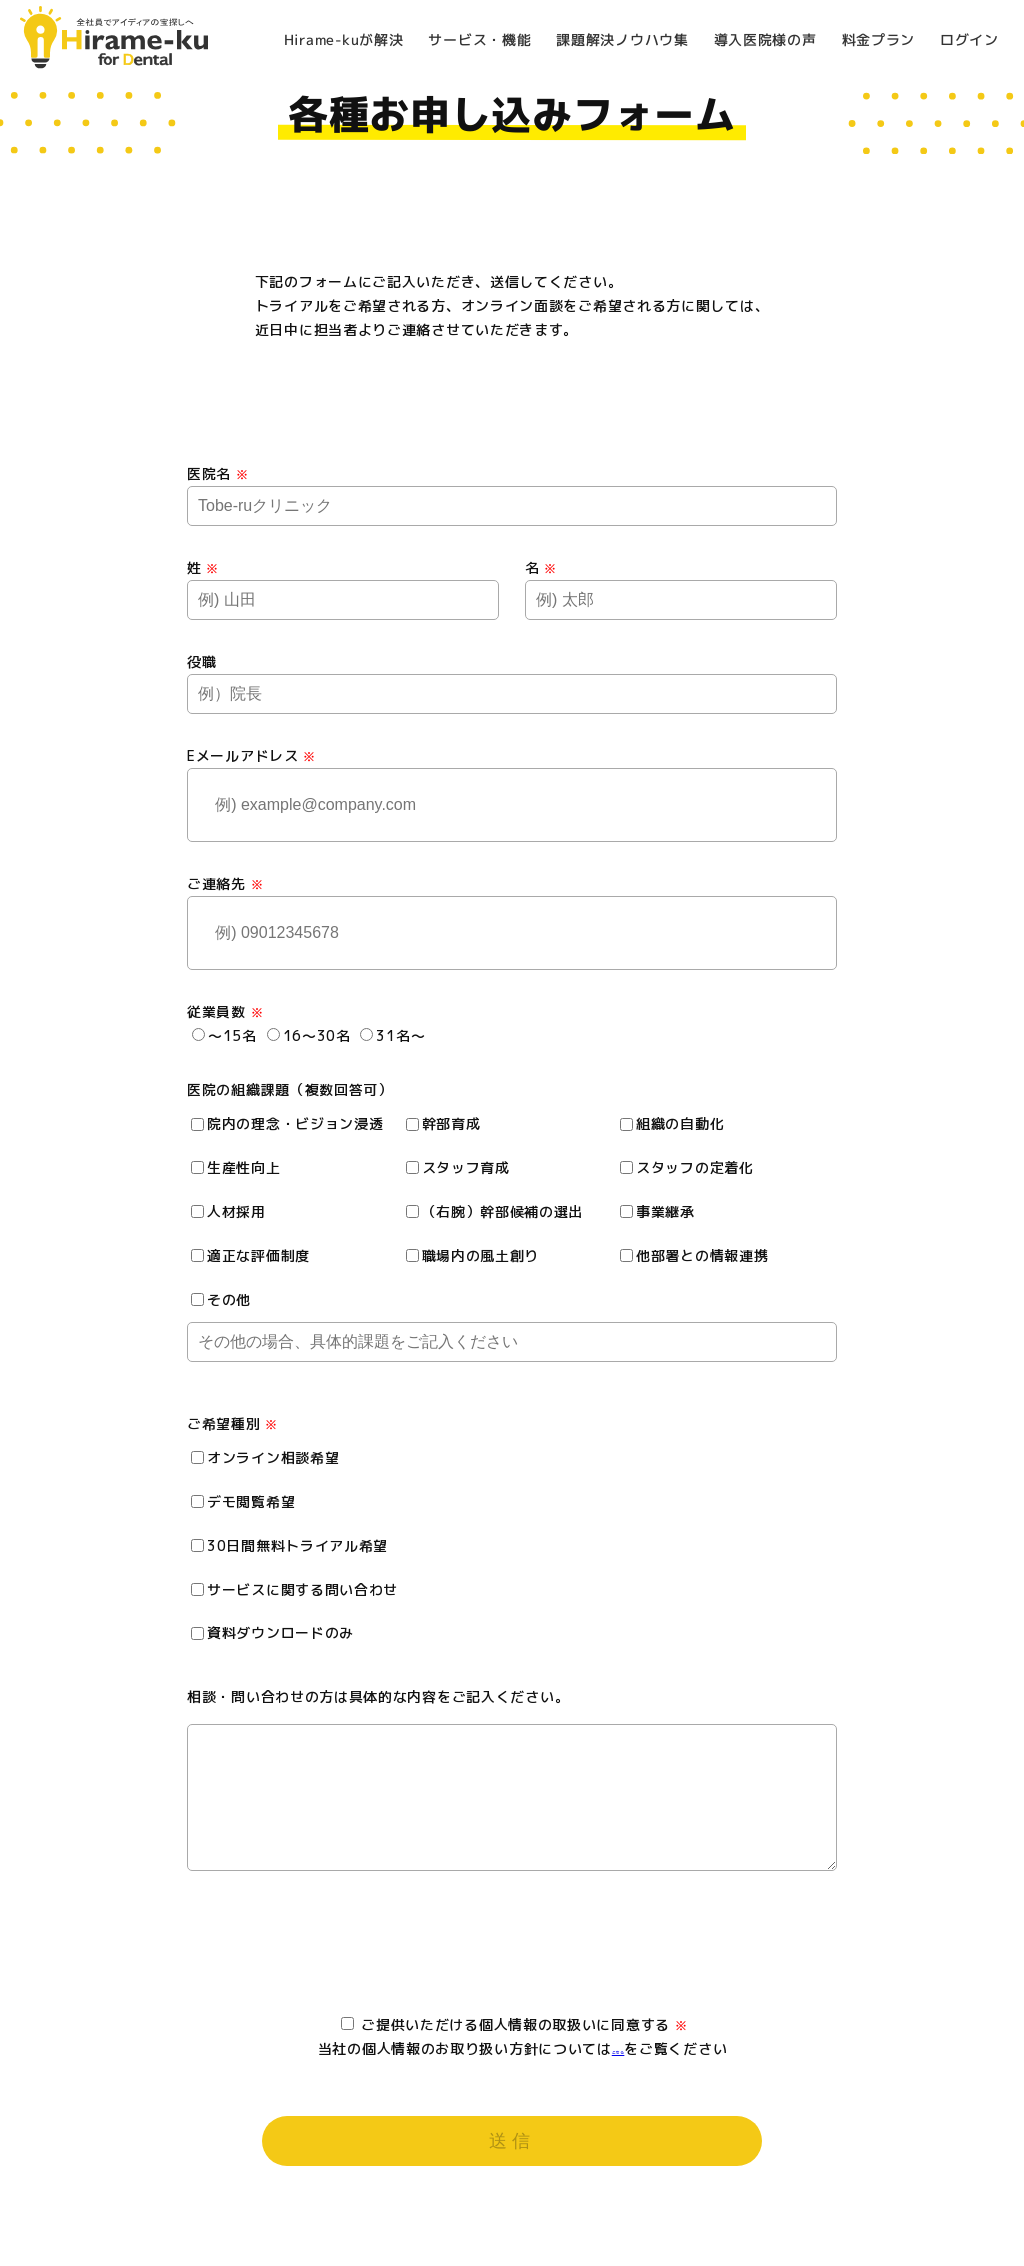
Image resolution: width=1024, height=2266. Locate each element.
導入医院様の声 (765, 39)
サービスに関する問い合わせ (294, 1589)
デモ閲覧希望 (243, 1501)
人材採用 (228, 1211)
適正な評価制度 (250, 1255)
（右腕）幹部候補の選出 (495, 1211)
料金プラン (879, 39)
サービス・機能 (480, 39)
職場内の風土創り (473, 1255)
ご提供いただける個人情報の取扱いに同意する (514, 2044)
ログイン (969, 39)
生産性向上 (236, 1167)
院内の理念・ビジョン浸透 (287, 1123)
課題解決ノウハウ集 (622, 39)
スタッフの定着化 (687, 1167)
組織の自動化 (672, 1123)
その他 (221, 1299)
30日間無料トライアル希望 (289, 1545)
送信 (512, 2161)
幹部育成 (443, 1123)
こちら (618, 2068)
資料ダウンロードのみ (272, 1632)
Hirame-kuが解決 (343, 38)
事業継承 (657, 1211)
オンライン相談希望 (265, 1457)
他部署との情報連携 (694, 1255)
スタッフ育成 (458, 1167)
